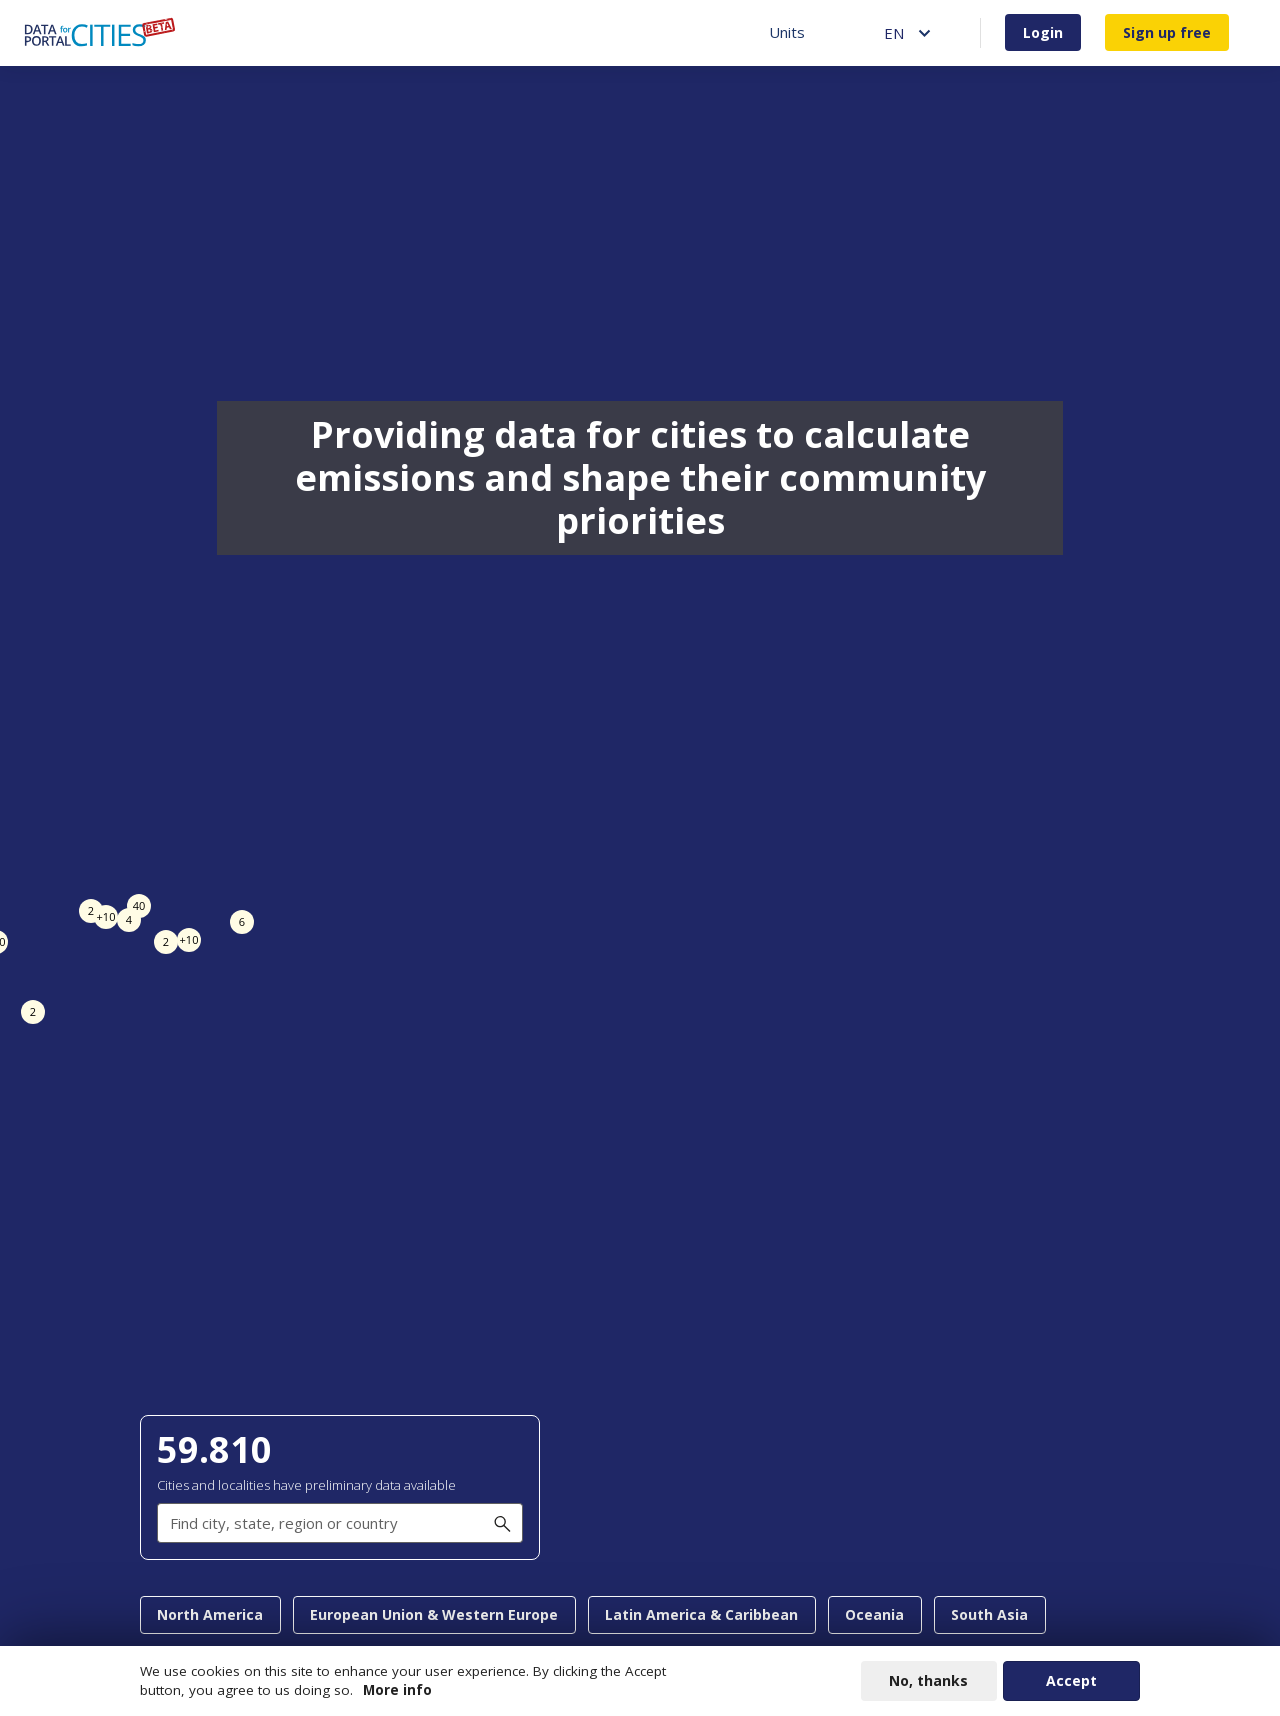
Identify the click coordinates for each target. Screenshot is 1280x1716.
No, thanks (928, 1680)
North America (210, 1614)
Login (1043, 32)
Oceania (874, 1614)
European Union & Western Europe (434, 1614)
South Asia (989, 1614)
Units (787, 32)
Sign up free (1167, 32)
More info (397, 1690)
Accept (1071, 1680)
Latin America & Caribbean (701, 1614)
